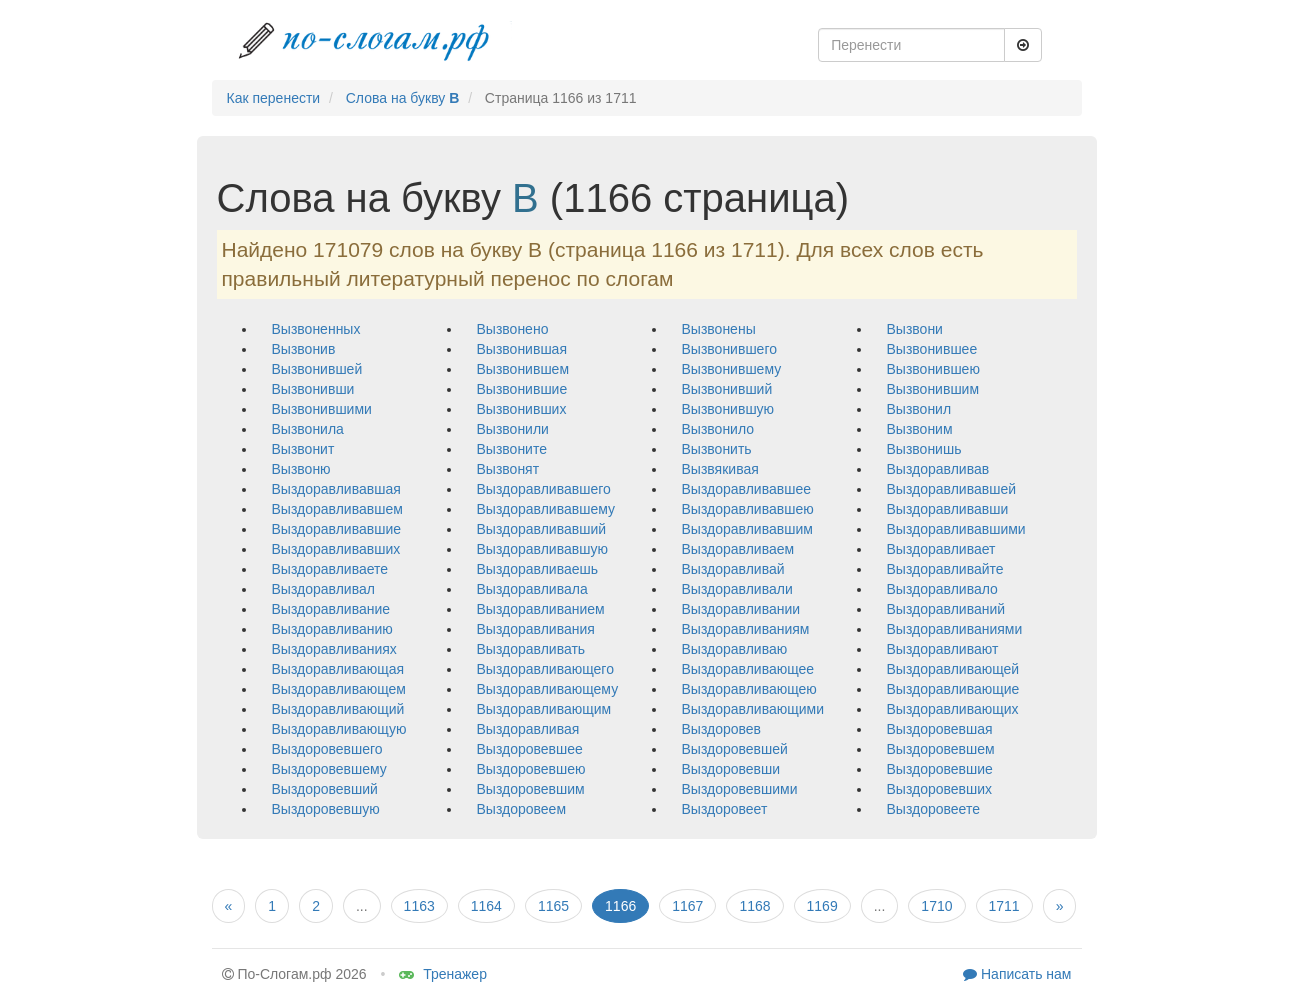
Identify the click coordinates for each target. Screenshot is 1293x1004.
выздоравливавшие (337, 529)
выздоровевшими (740, 789)
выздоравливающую (339, 729)
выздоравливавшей (952, 489)
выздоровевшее (530, 749)
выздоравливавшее (746, 489)
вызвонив (304, 349)
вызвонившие (522, 389)
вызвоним (920, 429)
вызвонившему (732, 369)
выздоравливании (741, 609)
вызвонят (508, 469)
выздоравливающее (748, 669)
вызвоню (301, 469)
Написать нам (1017, 974)
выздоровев (722, 729)
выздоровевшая (940, 729)
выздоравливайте (945, 569)
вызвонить (717, 449)
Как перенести (274, 98)
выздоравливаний (946, 609)
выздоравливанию (332, 629)
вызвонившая (522, 349)
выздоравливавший (542, 529)
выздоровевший (325, 789)
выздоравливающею (749, 689)
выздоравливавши (948, 509)
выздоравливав (938, 469)
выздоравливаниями (955, 629)
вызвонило (718, 429)
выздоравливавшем (337, 509)
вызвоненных (316, 329)
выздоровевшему (329, 769)
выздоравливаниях (334, 649)
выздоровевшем (941, 749)
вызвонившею (933, 369)
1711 (1004, 906)
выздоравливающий (338, 709)
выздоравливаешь (538, 569)
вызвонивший (727, 389)
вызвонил (919, 409)
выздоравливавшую (542, 549)
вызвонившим (933, 389)
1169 (822, 906)
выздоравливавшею (748, 509)
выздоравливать (531, 649)
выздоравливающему (548, 689)
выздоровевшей (735, 749)
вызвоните (512, 449)
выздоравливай (733, 569)
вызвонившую (728, 409)
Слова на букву (403, 98)
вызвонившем (523, 369)
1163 (419, 906)
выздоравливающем (339, 689)
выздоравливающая (338, 669)
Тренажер (443, 974)
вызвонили (513, 429)
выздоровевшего (327, 749)
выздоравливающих (953, 709)
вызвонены (719, 329)
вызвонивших (522, 409)
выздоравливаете (330, 569)
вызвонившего (729, 349)
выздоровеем (522, 809)
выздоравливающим (544, 709)
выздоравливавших (336, 549)
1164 (486, 906)
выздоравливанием (541, 609)
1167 (687, 906)
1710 (936, 906)
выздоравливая (528, 729)
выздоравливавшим (747, 529)
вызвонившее (932, 349)
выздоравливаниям (746, 629)
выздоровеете (933, 809)
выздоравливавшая (336, 489)
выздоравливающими (753, 709)
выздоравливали (737, 589)
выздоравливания (536, 629)
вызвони (915, 329)
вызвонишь (924, 449)
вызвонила (308, 429)
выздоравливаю (735, 649)
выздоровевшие (940, 769)
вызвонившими (322, 409)
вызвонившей (317, 369)
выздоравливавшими (956, 529)
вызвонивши (313, 389)
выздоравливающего (545, 669)
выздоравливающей (953, 669)
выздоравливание (331, 609)
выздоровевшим (531, 789)
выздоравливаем (738, 549)
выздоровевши (731, 769)
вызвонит (303, 449)
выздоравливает (941, 549)
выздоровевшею (531, 769)
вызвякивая (720, 469)
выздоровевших (940, 789)
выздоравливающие (953, 689)
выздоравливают (943, 649)
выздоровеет (725, 809)
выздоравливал (323, 589)
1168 (754, 906)
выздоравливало (942, 589)
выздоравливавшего (544, 489)
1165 (553, 906)
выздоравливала (532, 589)
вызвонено (513, 329)
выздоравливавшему (546, 509)
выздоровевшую (326, 809)
